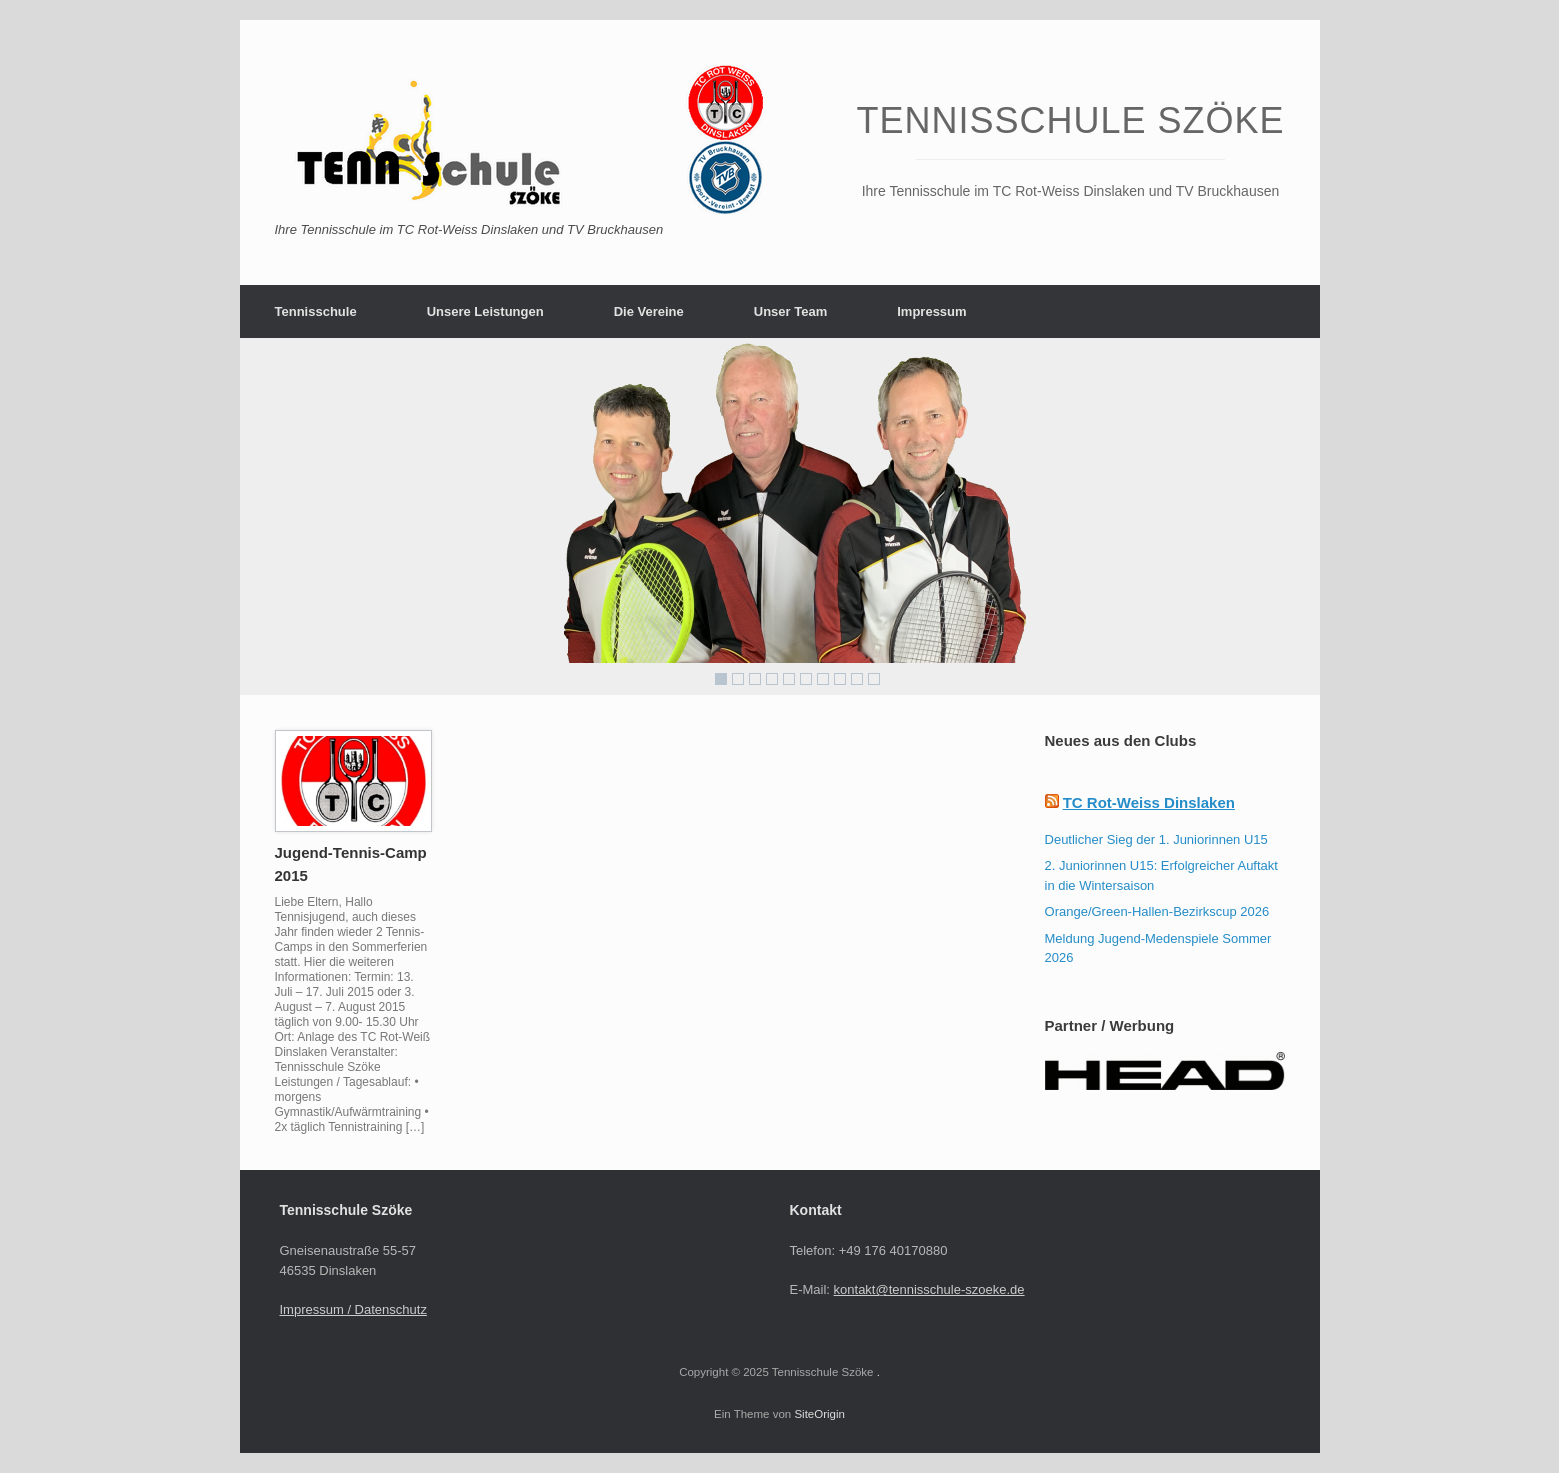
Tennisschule (316, 311)
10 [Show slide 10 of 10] (874, 679)
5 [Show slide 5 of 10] (789, 679)
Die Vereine (649, 311)
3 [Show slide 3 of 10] (755, 679)
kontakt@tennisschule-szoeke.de (929, 1289)
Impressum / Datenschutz (353, 1309)
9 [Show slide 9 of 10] (857, 679)
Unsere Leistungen (485, 311)
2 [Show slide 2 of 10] (738, 679)
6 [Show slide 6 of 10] (806, 679)
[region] (780, 516)
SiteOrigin (819, 1414)
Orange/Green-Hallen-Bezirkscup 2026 (1157, 911)
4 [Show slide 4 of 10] (772, 679)
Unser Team (790, 311)
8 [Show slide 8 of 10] (840, 679)
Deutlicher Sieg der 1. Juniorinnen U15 (1156, 839)
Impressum (931, 311)
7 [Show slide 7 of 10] (823, 679)
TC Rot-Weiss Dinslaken (1149, 802)
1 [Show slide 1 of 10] (721, 679)
